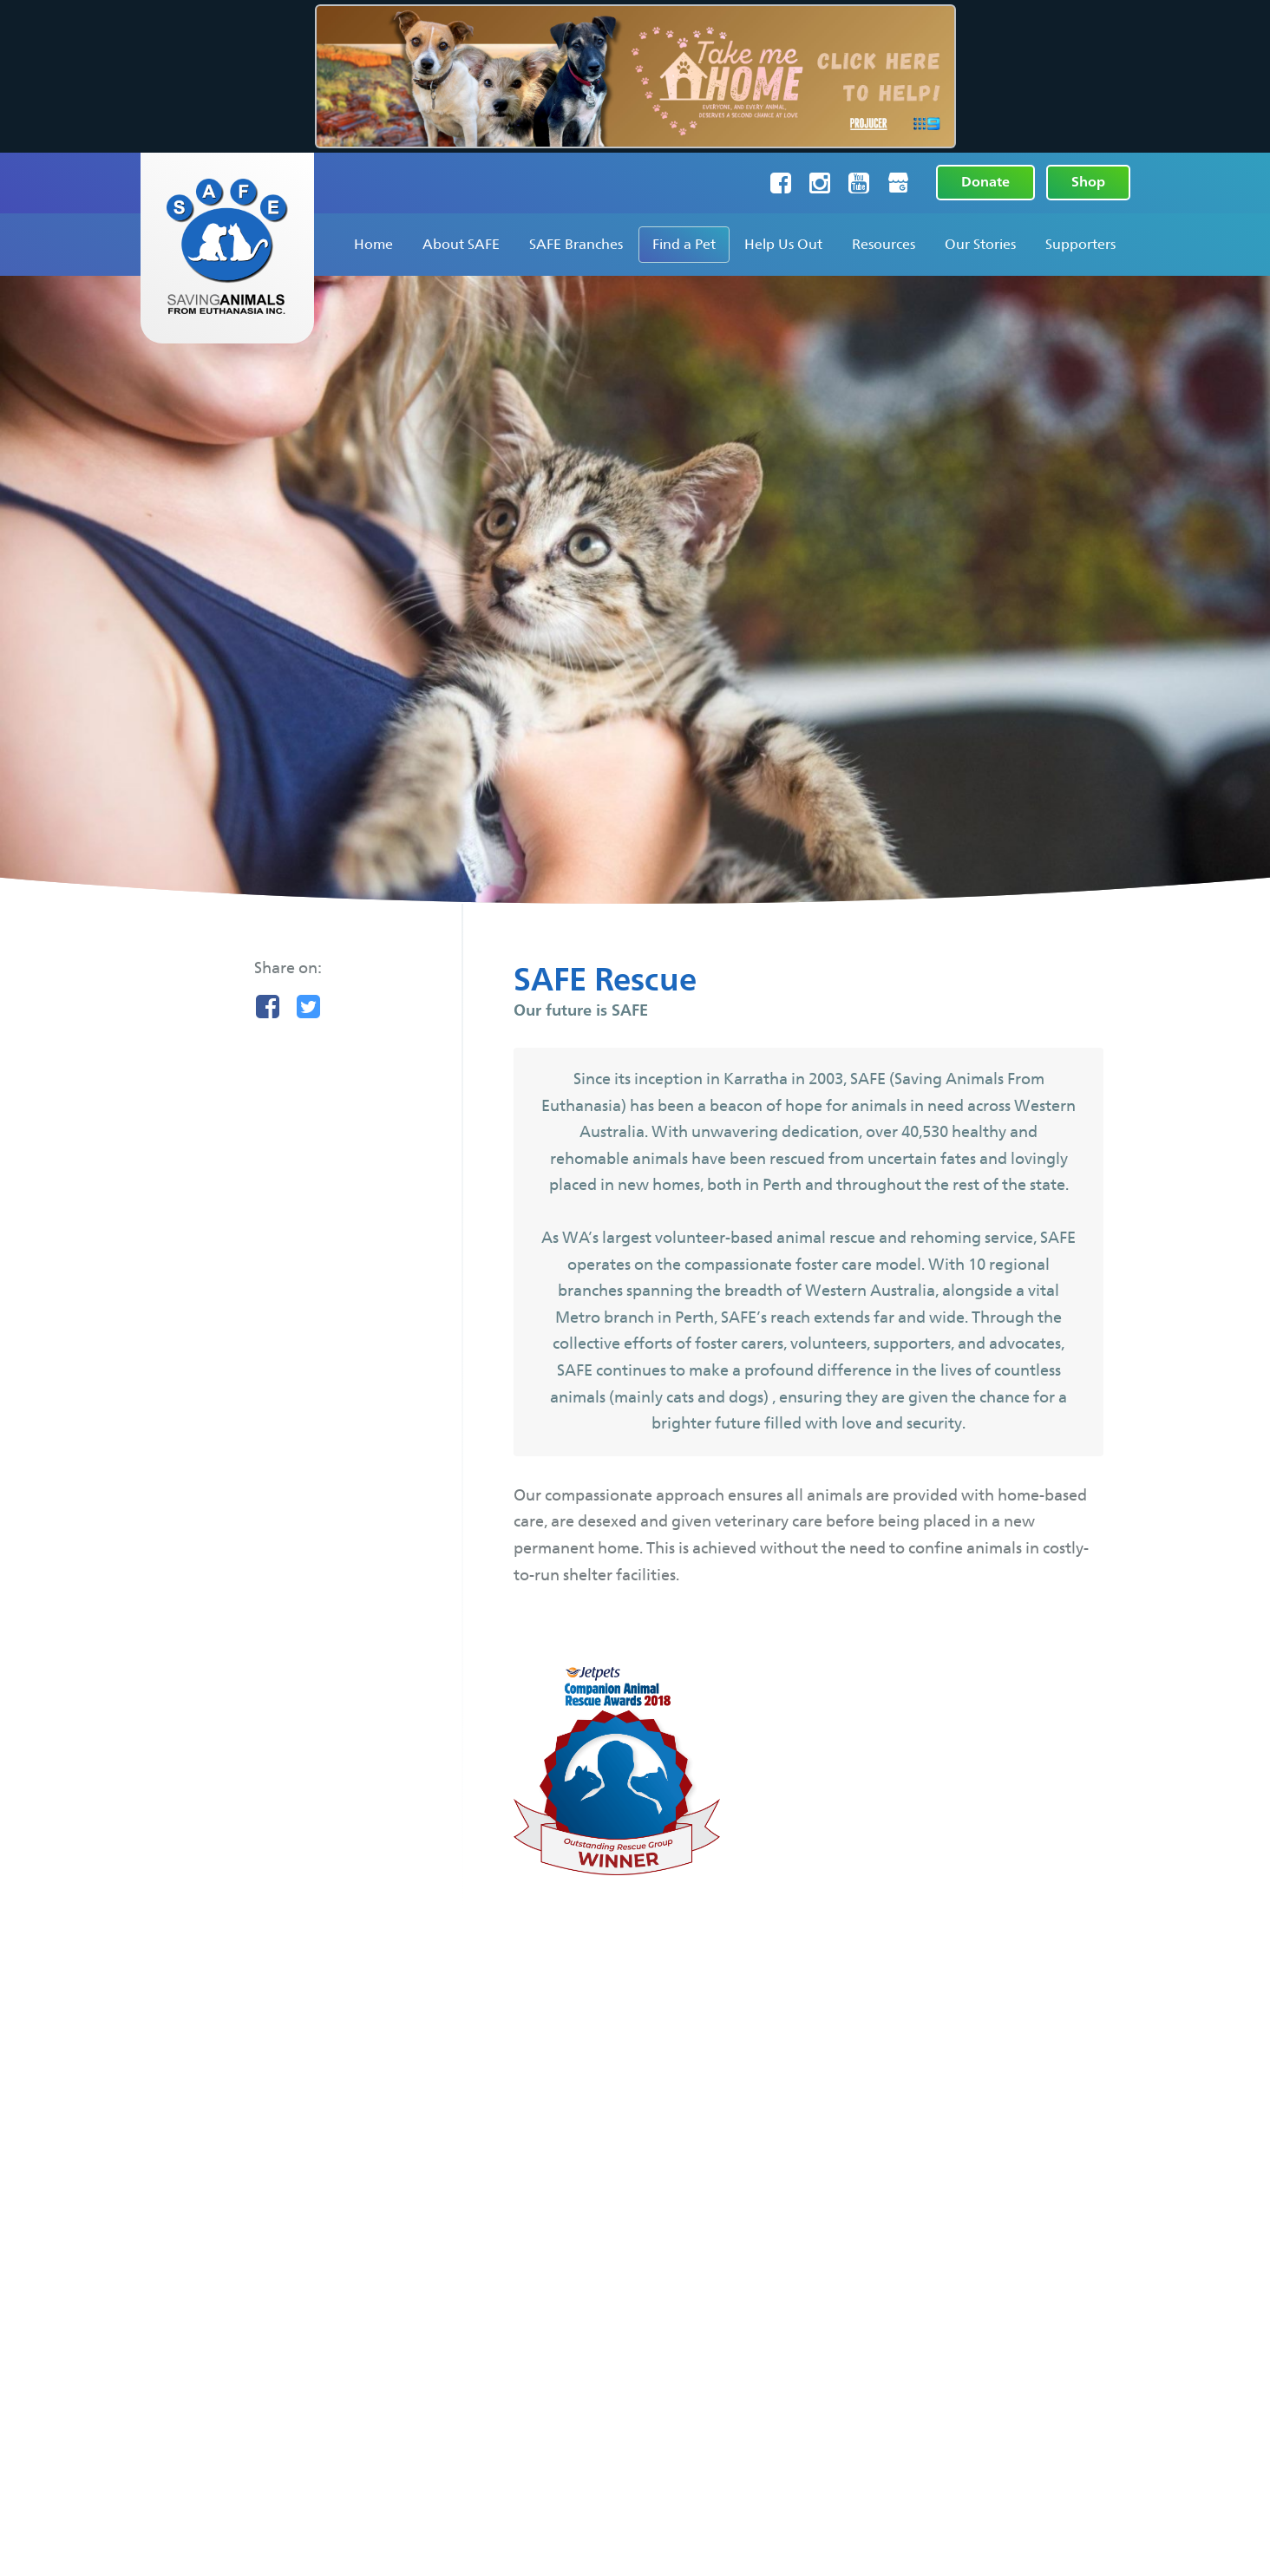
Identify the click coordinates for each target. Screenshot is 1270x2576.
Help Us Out (783, 244)
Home (373, 244)
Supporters (1080, 244)
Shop (1088, 181)
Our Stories (980, 244)
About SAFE (461, 244)
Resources (883, 244)
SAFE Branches (576, 244)
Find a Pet (684, 244)
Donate (985, 181)
